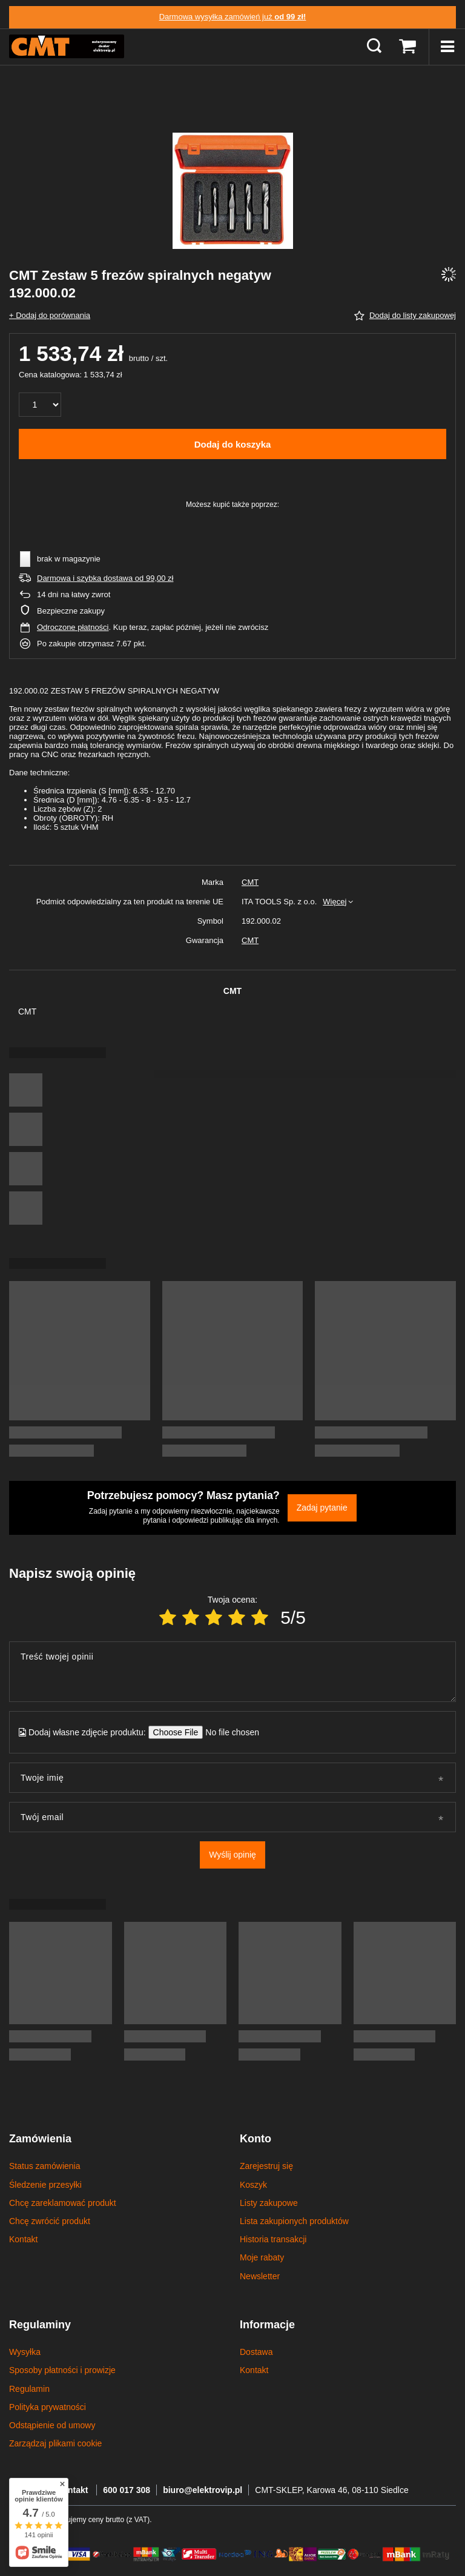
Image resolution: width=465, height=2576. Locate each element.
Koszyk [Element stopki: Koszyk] (253, 2185)
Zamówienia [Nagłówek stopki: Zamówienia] (40, 2139)
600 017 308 (126, 2490)
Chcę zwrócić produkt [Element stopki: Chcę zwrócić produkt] (49, 2221)
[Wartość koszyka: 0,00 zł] (407, 46)
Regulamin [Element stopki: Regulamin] (29, 2389)
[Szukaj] (374, 46)
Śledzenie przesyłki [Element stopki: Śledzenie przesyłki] (45, 2185)
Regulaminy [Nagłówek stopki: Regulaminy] (40, 2325)
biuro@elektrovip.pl (202, 2490)
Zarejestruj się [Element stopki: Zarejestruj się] (266, 2166)
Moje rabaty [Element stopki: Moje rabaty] (262, 2257)
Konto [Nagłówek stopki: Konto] (255, 2139)
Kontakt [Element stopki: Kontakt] (23, 2239)
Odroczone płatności (73, 627)
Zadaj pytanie (322, 1507)
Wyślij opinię (232, 1854)
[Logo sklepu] (66, 47)
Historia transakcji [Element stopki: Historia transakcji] (273, 2239)
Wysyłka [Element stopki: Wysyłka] (25, 2352)
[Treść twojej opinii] (232, 1671)
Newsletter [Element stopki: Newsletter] (260, 2276)
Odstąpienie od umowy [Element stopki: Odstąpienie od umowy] (52, 2425)
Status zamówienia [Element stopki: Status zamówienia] (45, 2166)
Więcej (334, 901)
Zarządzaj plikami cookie (55, 2443)
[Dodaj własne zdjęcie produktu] (228, 1732)
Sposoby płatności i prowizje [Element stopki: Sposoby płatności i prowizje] (62, 2370)
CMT (250, 882)
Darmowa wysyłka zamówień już (232, 16)
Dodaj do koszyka (232, 444)
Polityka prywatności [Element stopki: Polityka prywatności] (47, 2407)
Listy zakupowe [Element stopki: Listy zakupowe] (269, 2203)
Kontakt (73, 2490)
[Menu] (447, 46)
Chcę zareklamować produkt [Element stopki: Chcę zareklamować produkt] (62, 2203)
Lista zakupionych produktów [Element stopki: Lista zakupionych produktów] (294, 2221)
